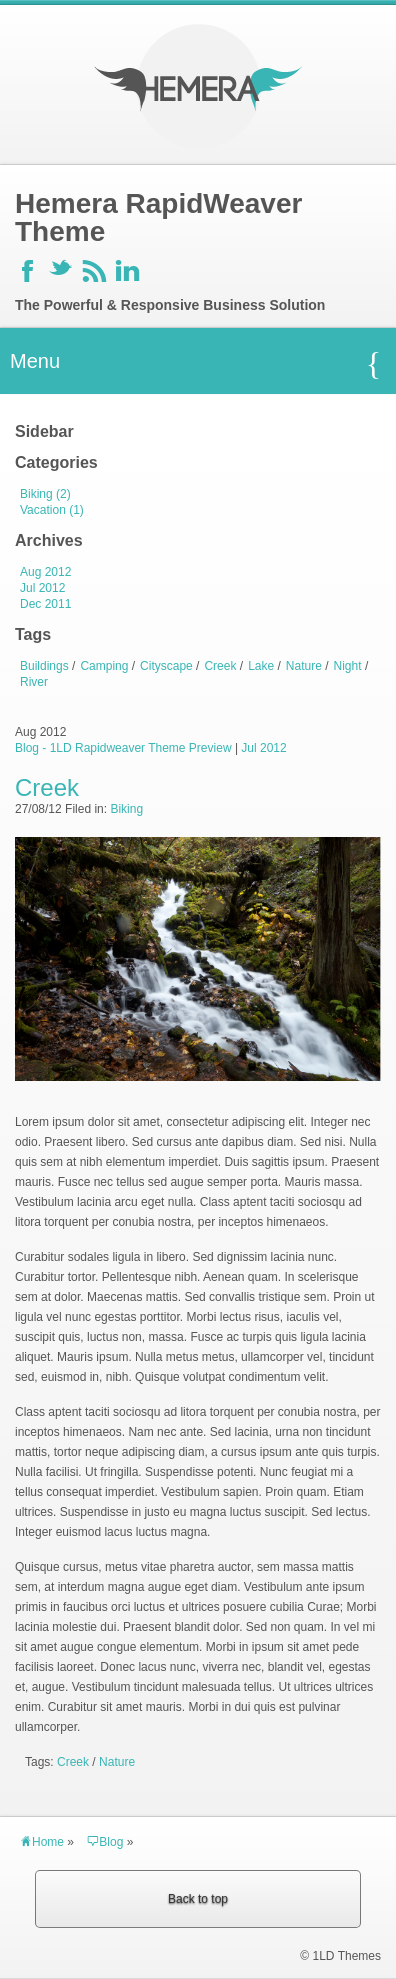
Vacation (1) (52, 510)
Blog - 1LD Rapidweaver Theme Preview (123, 748)
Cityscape (166, 666)
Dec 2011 (45, 604)
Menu (195, 364)
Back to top (198, 1899)
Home (42, 1842)
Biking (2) (45, 494)
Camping (104, 666)
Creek (220, 666)
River (34, 682)
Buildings (44, 666)
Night (348, 666)
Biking (126, 809)
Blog (105, 1842)
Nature (304, 666)
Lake (261, 666)
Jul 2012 (42, 588)
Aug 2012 (45, 572)
